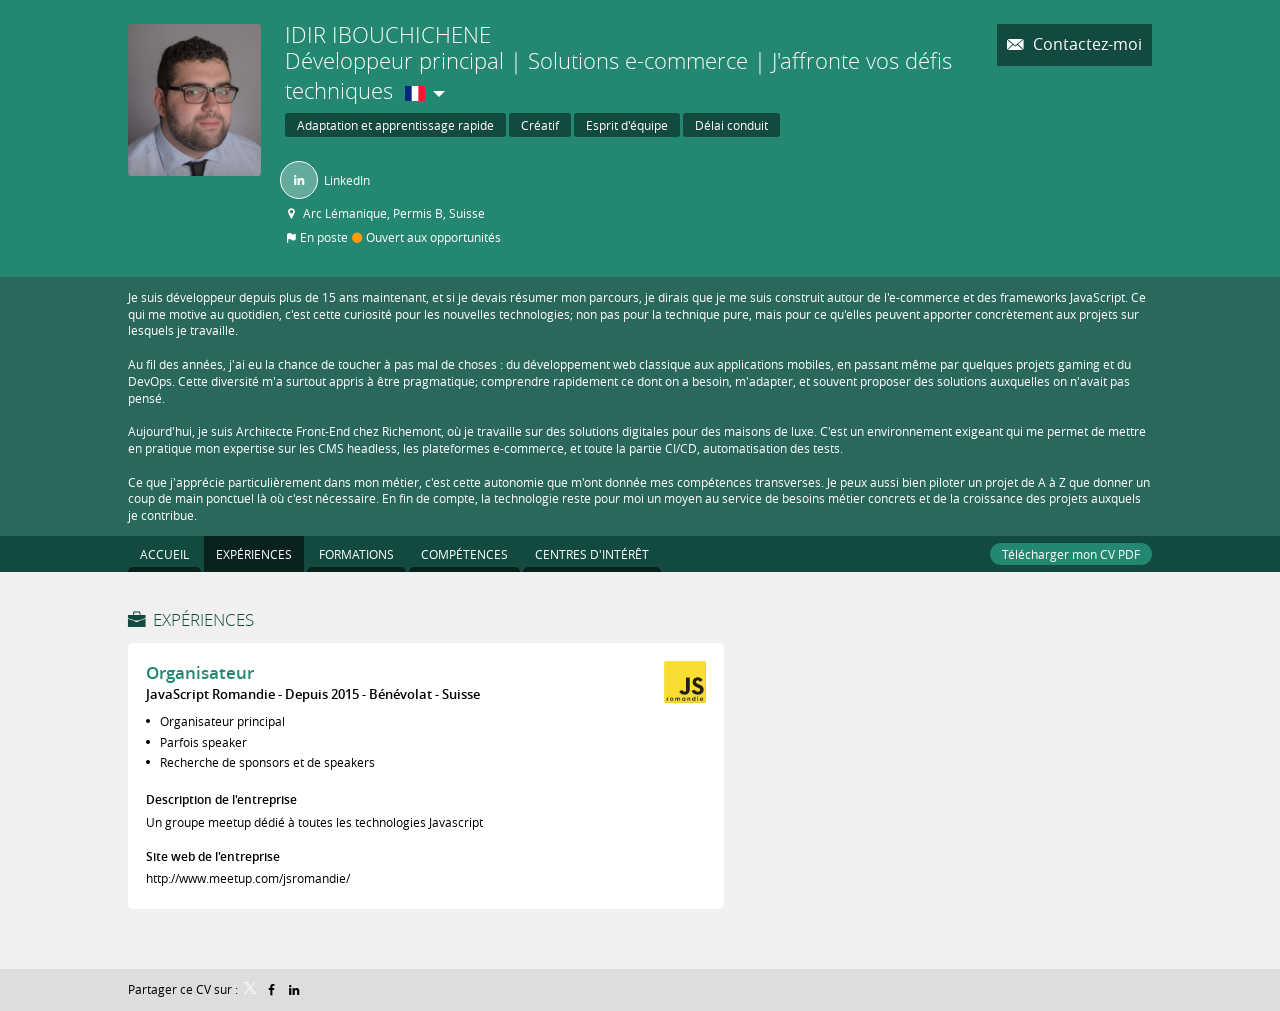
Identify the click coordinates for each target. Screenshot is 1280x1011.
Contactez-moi (1085, 44)
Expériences (203, 619)
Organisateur (200, 672)
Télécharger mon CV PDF (1071, 554)
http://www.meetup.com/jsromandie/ (248, 878)
